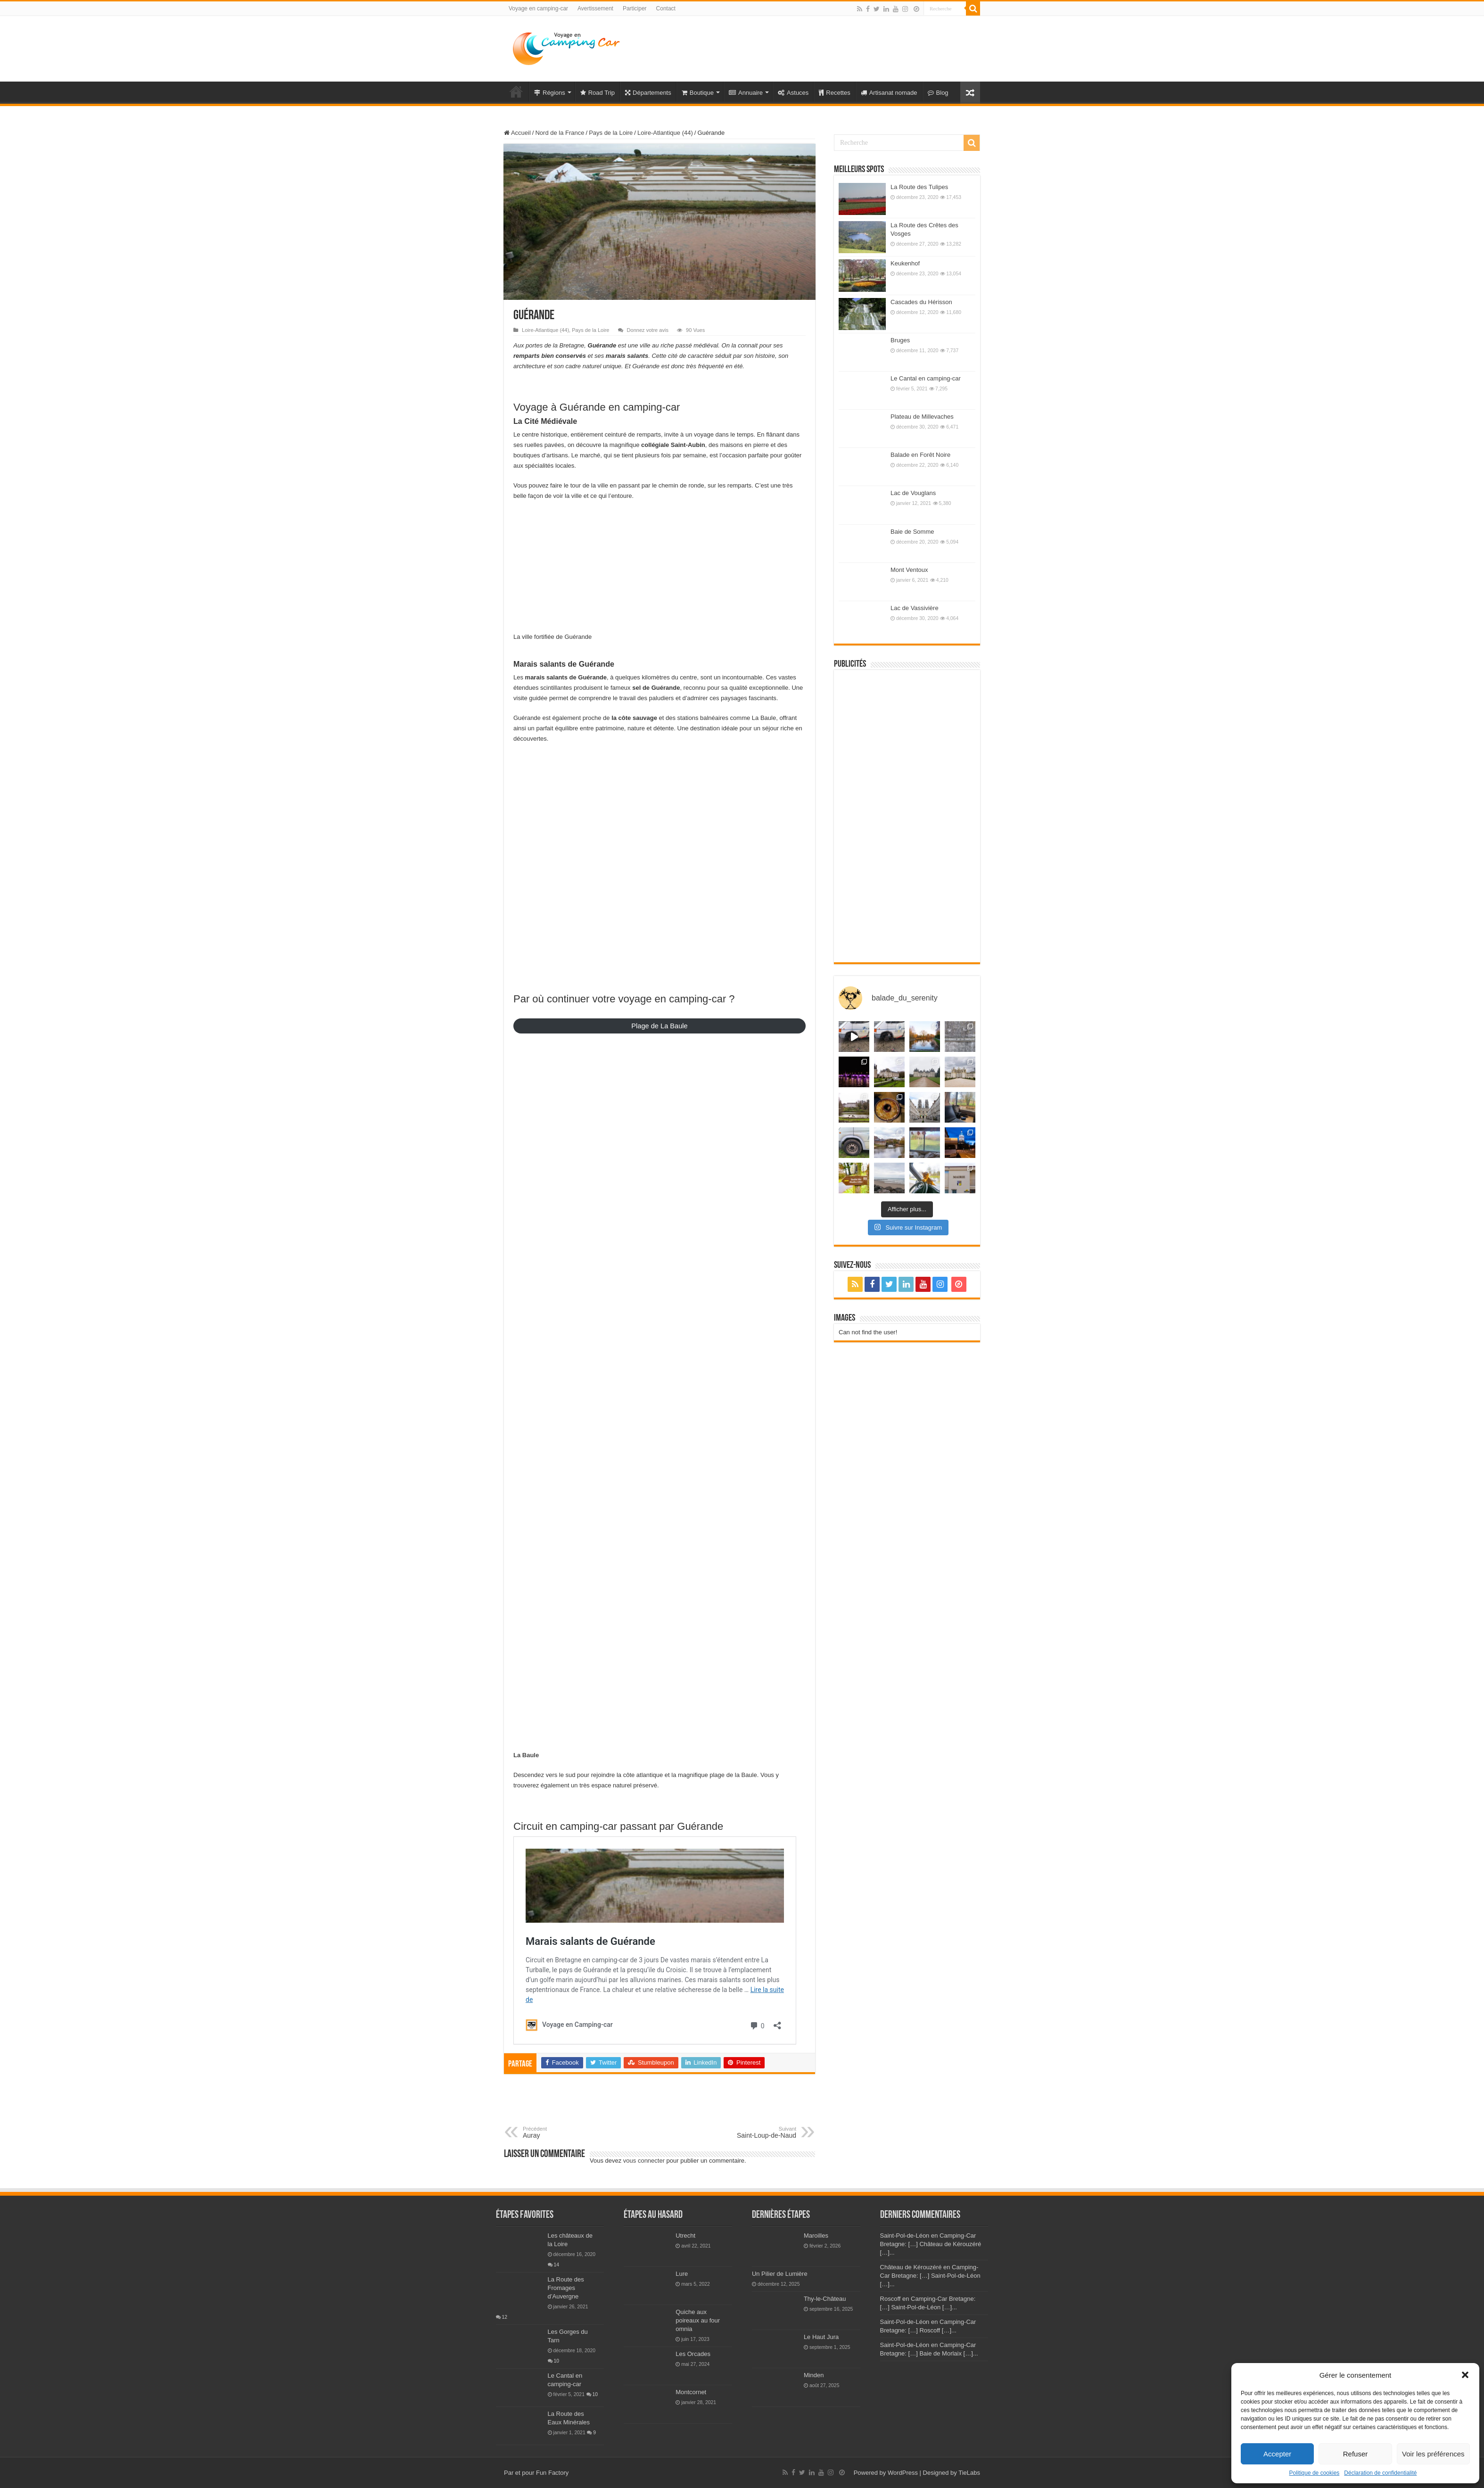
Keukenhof (905, 263)
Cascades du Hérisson (921, 302)
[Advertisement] (801, 46)
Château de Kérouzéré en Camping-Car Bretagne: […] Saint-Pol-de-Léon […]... (930, 2276)
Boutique (698, 92)
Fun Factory (552, 2472)
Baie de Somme (912, 531)
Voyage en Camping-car (516, 91)
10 (557, 2361)
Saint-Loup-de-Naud (748, 2132)
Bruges (900, 340)
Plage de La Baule (659, 1026)
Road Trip (597, 92)
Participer (635, 8)
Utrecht (685, 2235)
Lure (682, 2273)
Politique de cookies (1314, 2473)
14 (557, 2264)
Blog (938, 92)
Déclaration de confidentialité (1380, 2473)
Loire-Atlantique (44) (665, 132)
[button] (1465, 2375)
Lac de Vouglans (913, 492)
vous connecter (644, 2160)
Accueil (517, 132)
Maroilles (816, 2235)
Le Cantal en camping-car (925, 378)
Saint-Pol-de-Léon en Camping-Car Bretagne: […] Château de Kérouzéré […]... (930, 2244)
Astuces (793, 92)
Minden (814, 2375)
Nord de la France (559, 132)
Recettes (834, 92)
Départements (648, 92)
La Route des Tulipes (919, 186)
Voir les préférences (1433, 2454)
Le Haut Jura (821, 2336)
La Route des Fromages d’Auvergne (566, 2288)
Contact (666, 8)
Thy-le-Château (825, 2298)
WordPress (903, 2472)
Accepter (1277, 2454)
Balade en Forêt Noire (920, 454)
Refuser (1355, 2454)
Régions (549, 92)
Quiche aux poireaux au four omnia (698, 2320)
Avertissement (595, 8)
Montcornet (691, 2392)
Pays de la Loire (611, 132)
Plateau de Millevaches (922, 416)
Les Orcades (693, 2353)
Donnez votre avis (647, 330)
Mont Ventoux (909, 569)
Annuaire (746, 92)
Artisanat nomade (889, 92)
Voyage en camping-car (538, 8)
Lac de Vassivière (914, 608)
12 (505, 2317)
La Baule (526, 1755)
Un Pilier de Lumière (780, 2273)
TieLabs (969, 2472)
